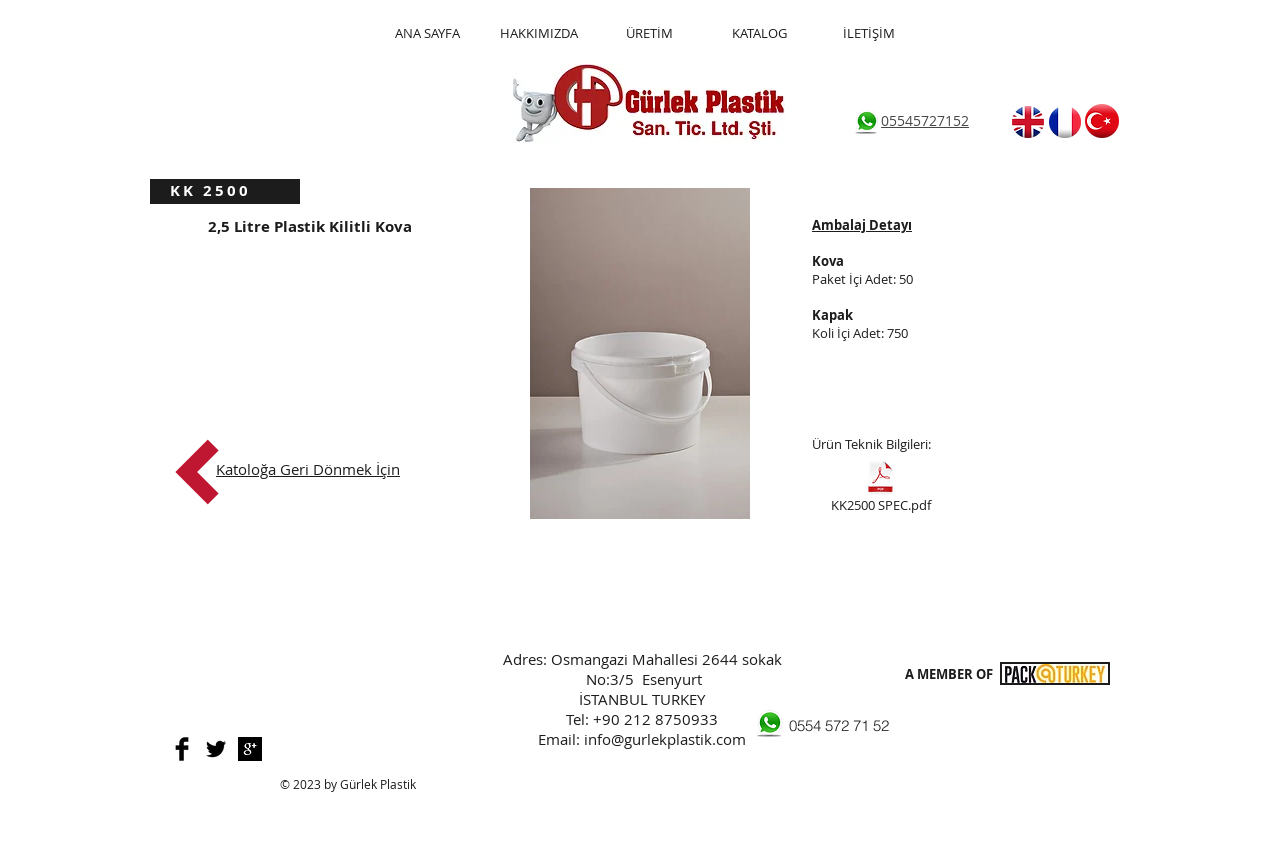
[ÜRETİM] (649, 33)
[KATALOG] (759, 33)
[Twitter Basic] (216, 749)
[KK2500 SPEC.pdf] (880, 489)
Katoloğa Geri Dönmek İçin (308, 469)
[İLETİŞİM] (869, 33)
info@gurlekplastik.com (665, 739)
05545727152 (925, 120)
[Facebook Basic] (182, 749)
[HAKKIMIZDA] (538, 33)
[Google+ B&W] (250, 749)
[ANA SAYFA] (427, 33)
